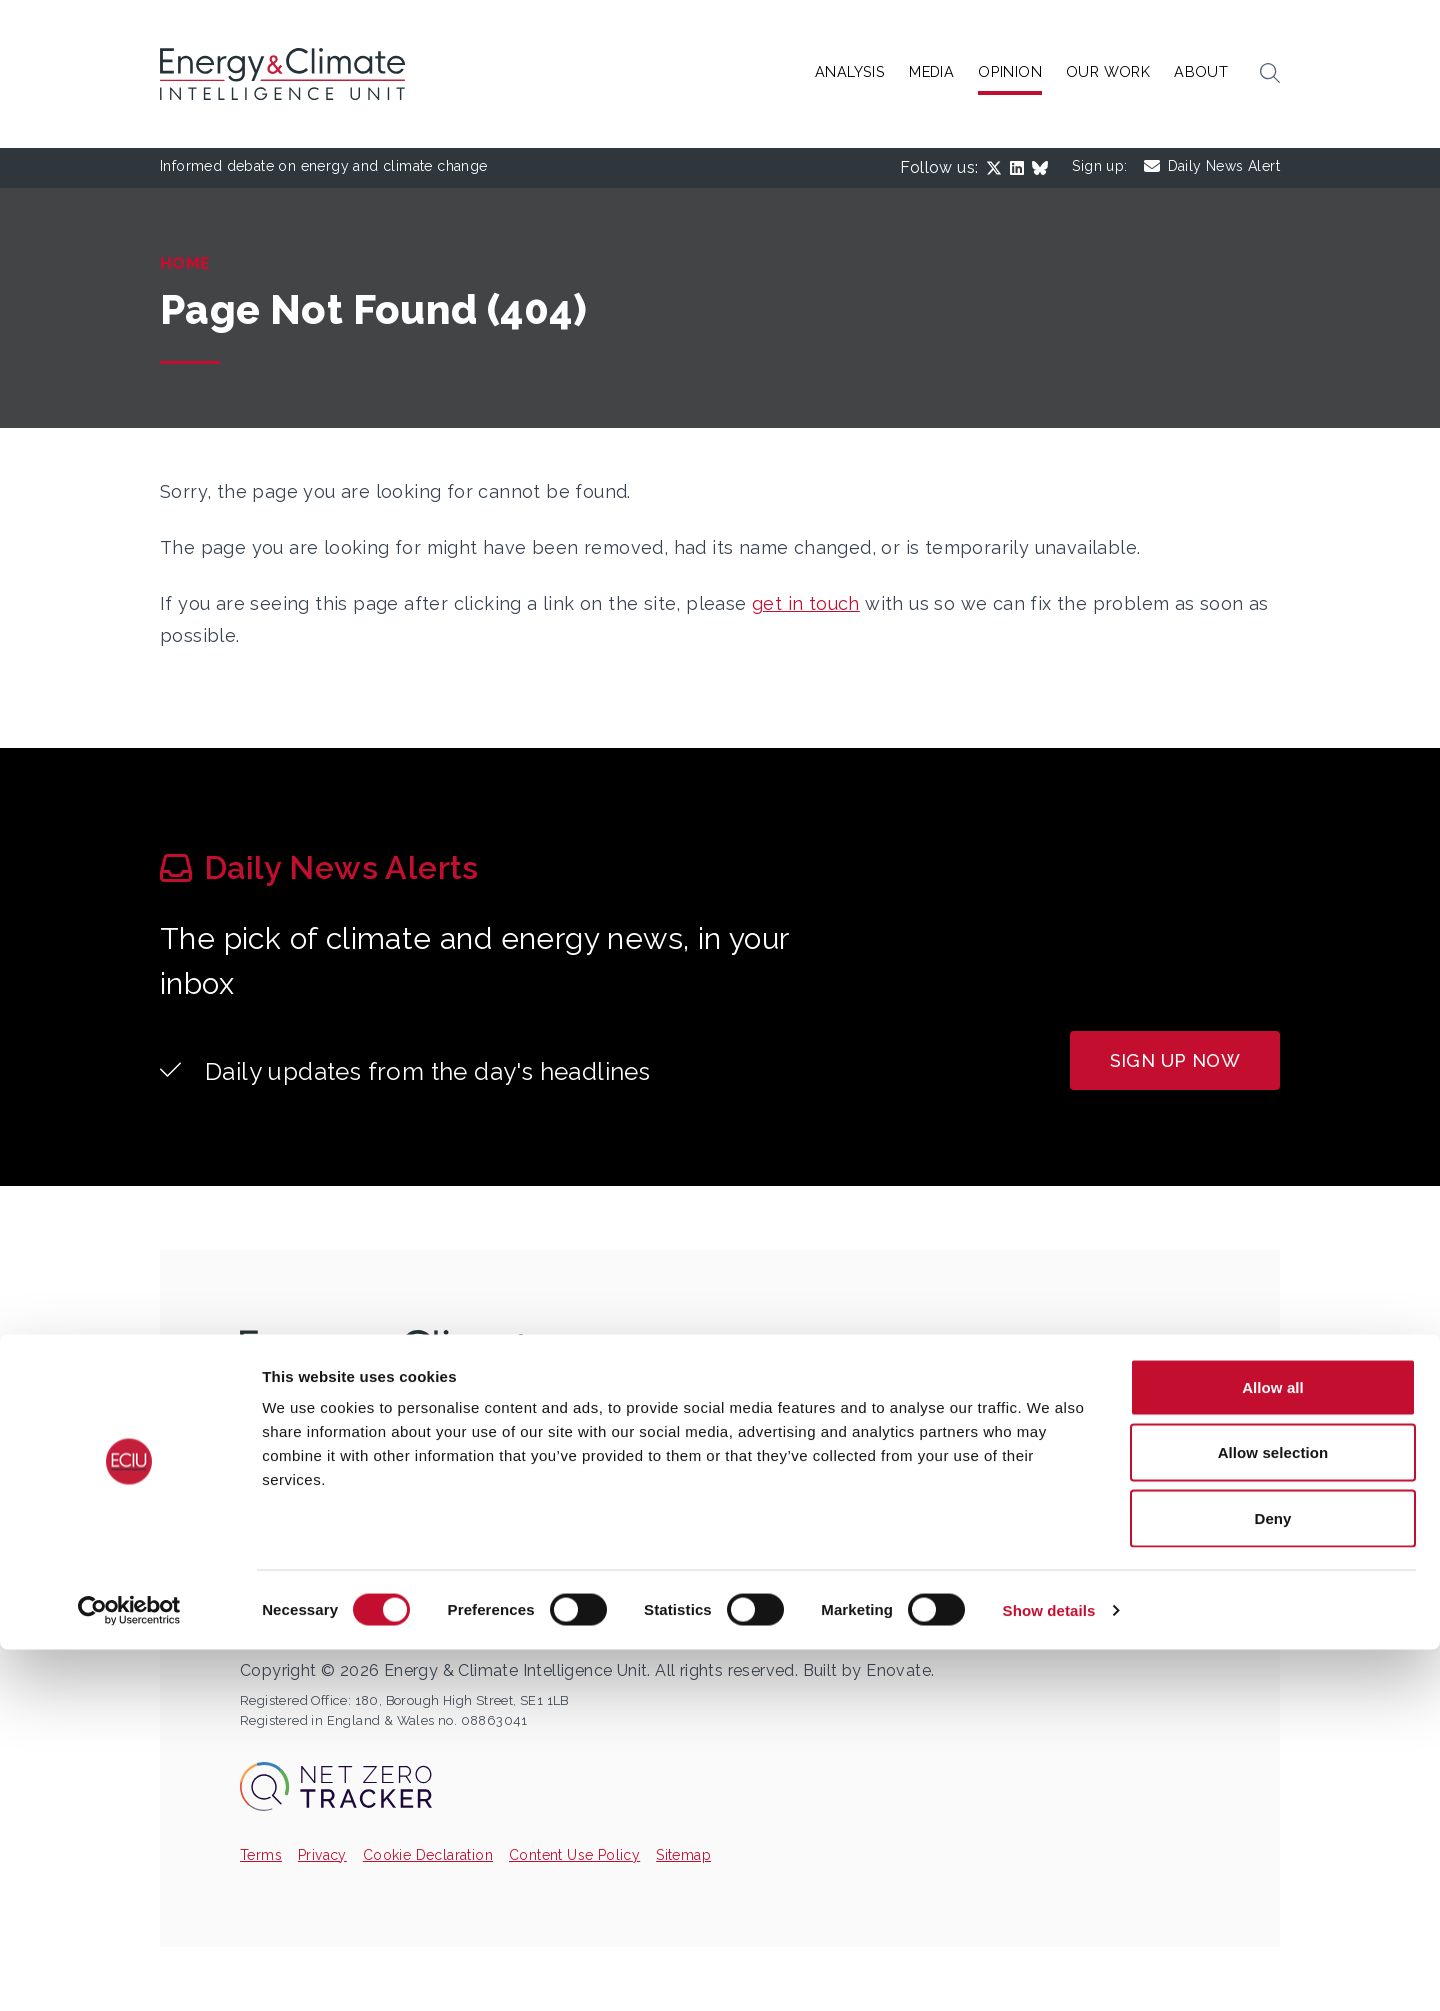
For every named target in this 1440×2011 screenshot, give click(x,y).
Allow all (1273, 1748)
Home (185, 263)
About (1201, 71)
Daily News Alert (1212, 166)
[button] (1270, 74)
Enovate (898, 1670)
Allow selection (1273, 1814)
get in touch (806, 603)
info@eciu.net (332, 1492)
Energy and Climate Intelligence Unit (422, 1563)
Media (931, 71)
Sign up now (1175, 1060)
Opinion (1010, 71)
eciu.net (294, 1598)
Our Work (1108, 71)
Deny (1272, 1879)
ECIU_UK (298, 1528)
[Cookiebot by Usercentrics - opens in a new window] (129, 1972)
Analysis (850, 71)
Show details (1049, 1971)
